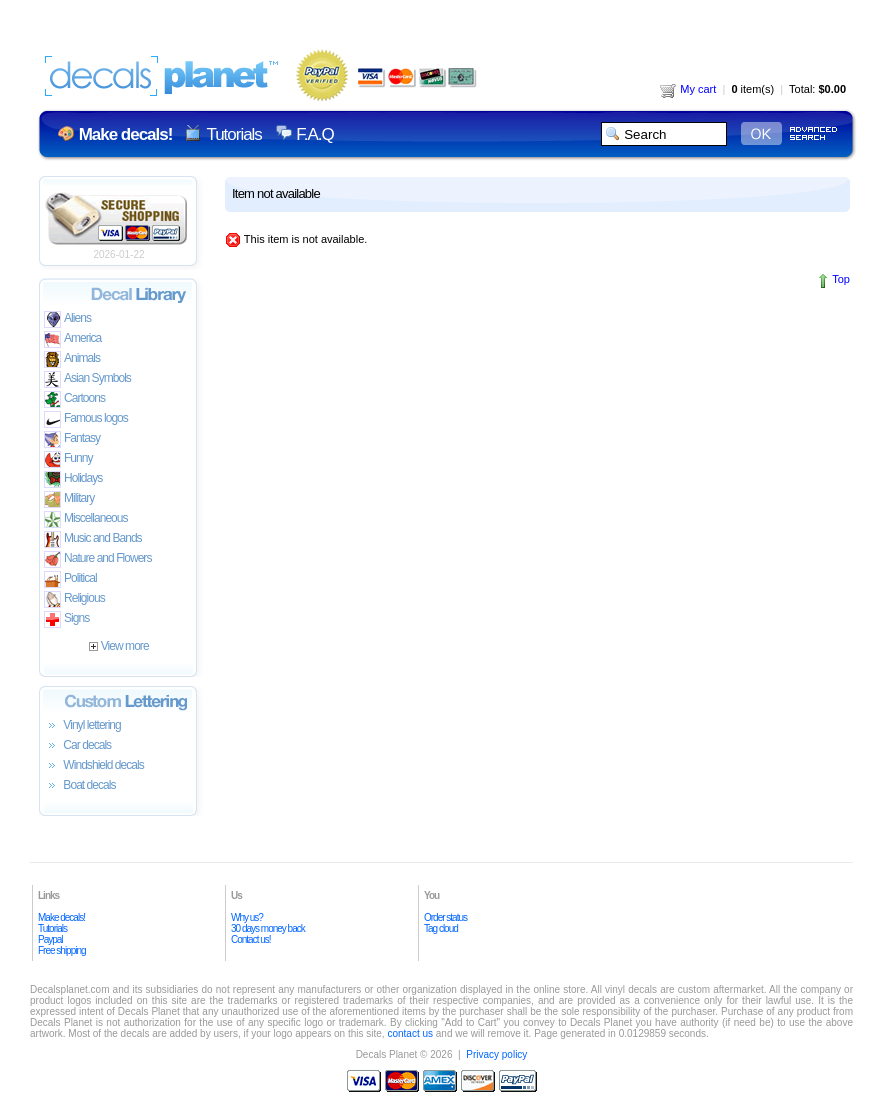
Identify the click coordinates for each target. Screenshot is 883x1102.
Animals (72, 359)
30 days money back (268, 928)
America (72, 339)
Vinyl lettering (82, 726)
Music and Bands (93, 539)
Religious (74, 599)
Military (69, 499)
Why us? (247, 917)
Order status (445, 917)
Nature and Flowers (97, 559)
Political (70, 579)
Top (841, 279)
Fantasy (72, 439)
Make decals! (61, 917)
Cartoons (74, 399)
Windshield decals (94, 766)
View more (118, 646)
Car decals (77, 746)
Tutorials (233, 134)
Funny (68, 459)
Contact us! (251, 939)
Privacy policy (496, 1054)
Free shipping (62, 950)
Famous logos (86, 419)
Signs (66, 619)
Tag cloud (441, 928)
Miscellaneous (86, 519)
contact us (410, 1033)
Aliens (67, 319)
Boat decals (80, 786)
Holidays (73, 479)
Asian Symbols (87, 379)
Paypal (50, 939)
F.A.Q (314, 134)
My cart (688, 89)
